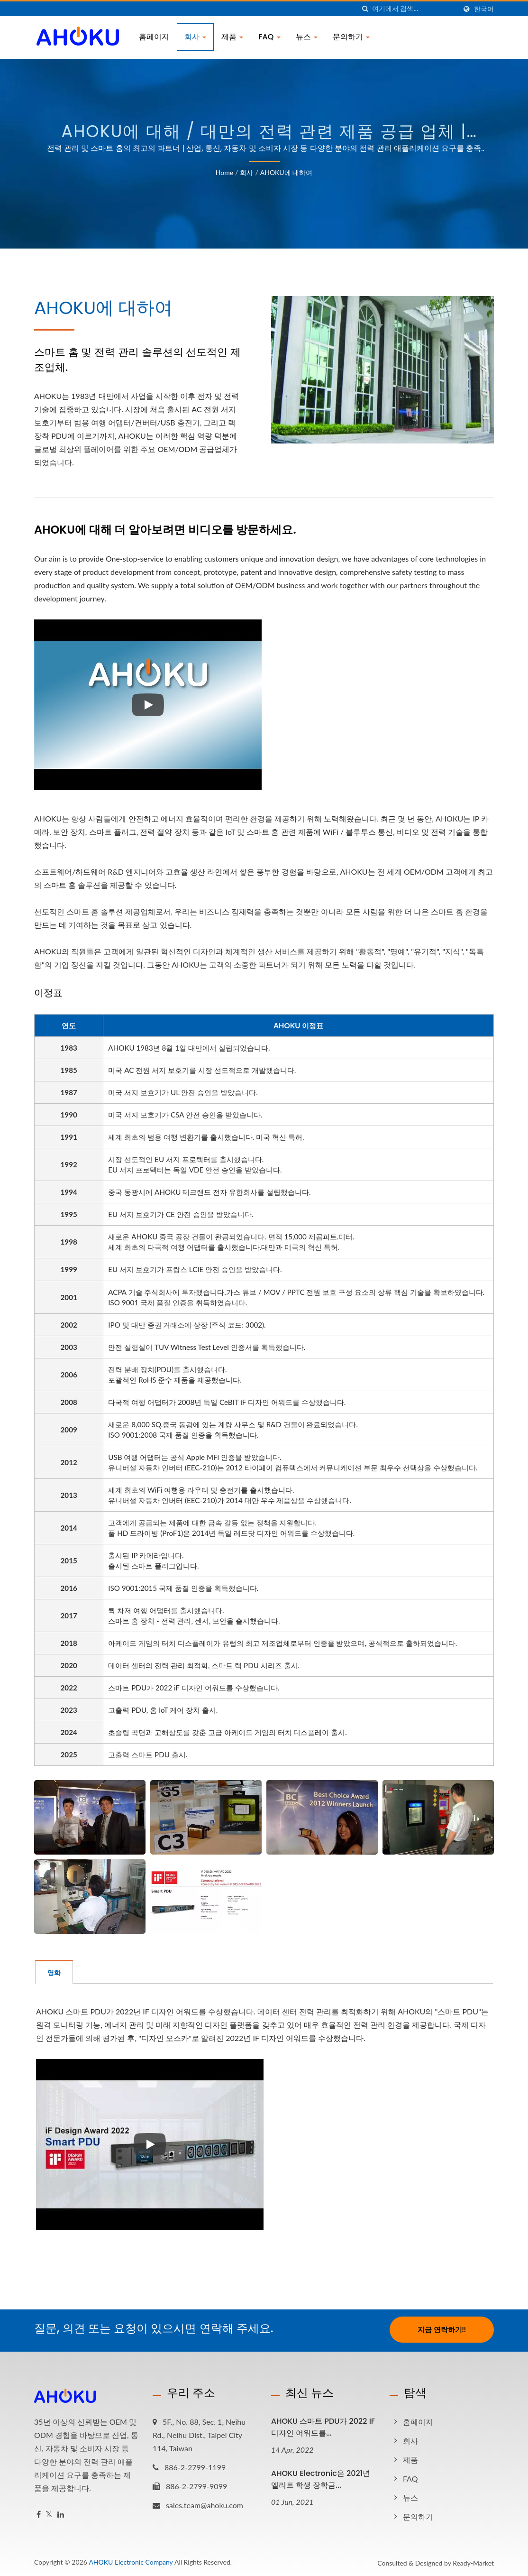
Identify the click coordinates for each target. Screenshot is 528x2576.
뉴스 (307, 36)
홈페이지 (154, 36)
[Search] (414, 8)
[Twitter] (49, 2512)
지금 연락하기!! (442, 2329)
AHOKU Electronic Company (131, 2560)
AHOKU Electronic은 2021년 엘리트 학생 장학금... (320, 2477)
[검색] (365, 8)
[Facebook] (38, 2512)
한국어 (484, 9)
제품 (232, 36)
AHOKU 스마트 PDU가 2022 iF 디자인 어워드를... (323, 2425)
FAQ (269, 36)
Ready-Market (473, 2561)
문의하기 (351, 36)
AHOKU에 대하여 (286, 172)
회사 (195, 36)
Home (224, 172)
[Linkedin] (60, 2512)
